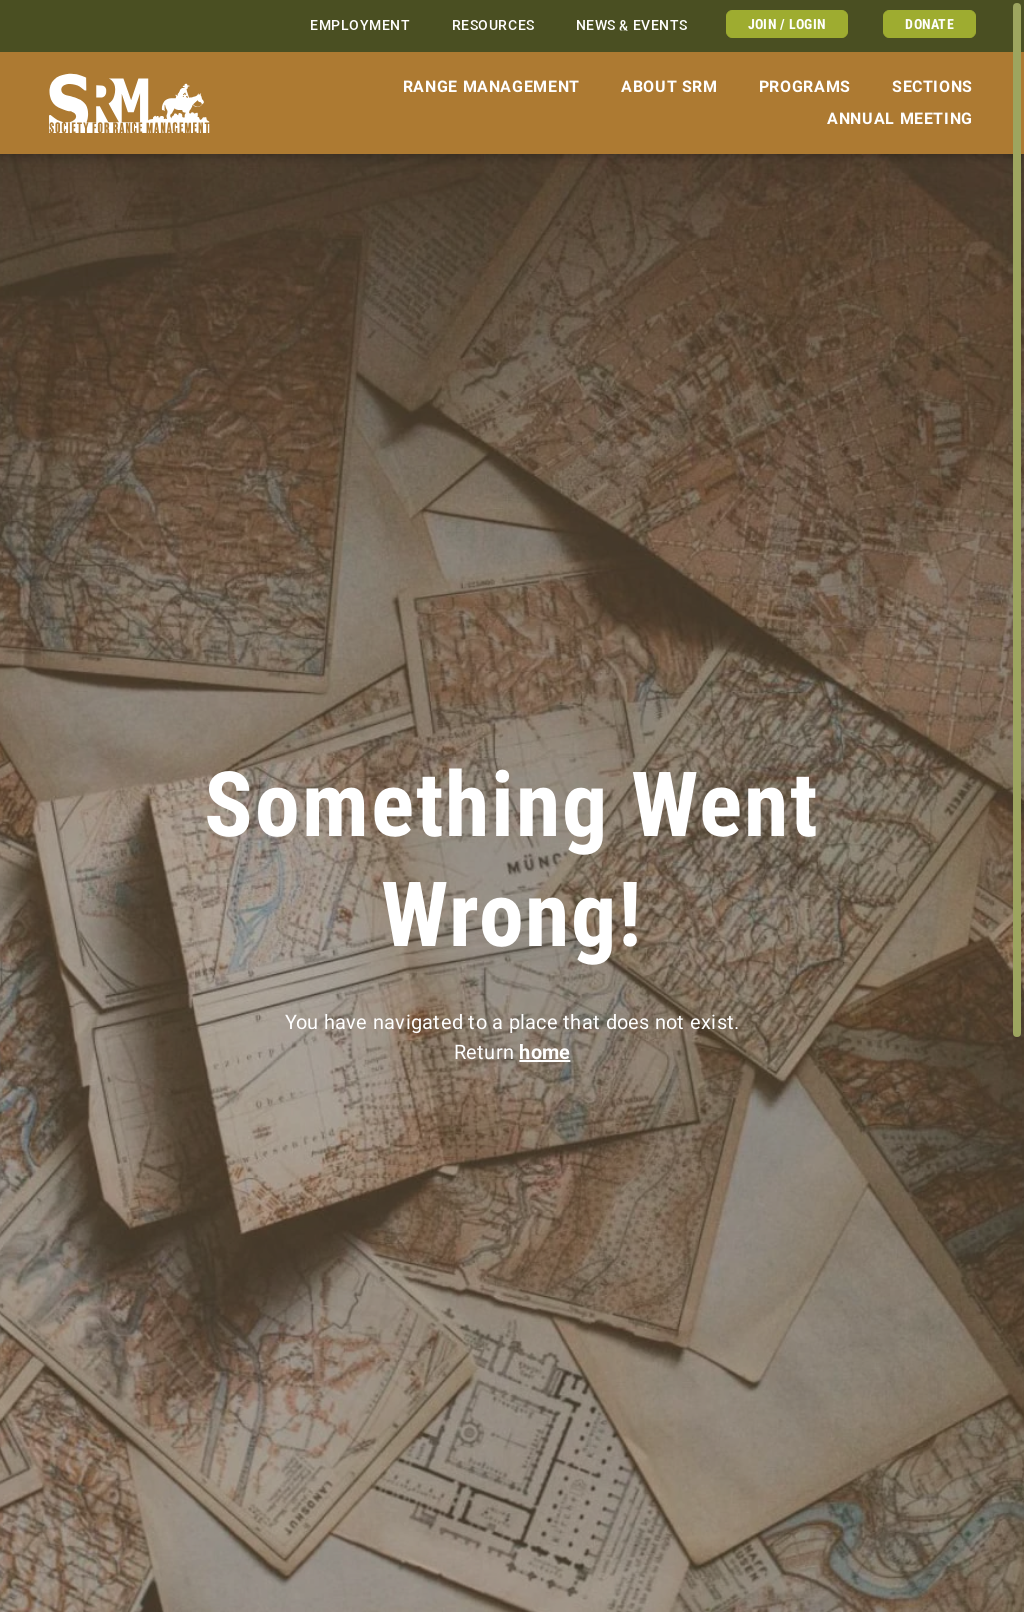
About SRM (669, 86)
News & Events (632, 25)
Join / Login (787, 24)
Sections (932, 86)
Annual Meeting (900, 118)
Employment (360, 25)
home (544, 1052)
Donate (929, 24)
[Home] (129, 103)
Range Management (491, 86)
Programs (805, 86)
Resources (493, 25)
